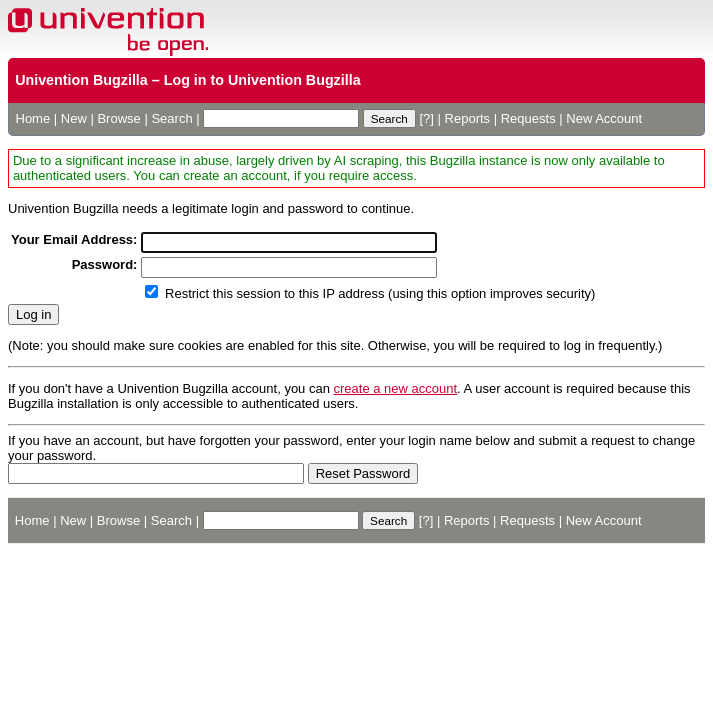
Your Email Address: (74, 239)
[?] (426, 118)
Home (33, 118)
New (74, 118)
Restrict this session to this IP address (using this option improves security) (380, 293)
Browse (118, 118)
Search (171, 118)
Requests (528, 118)
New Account (604, 118)
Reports (468, 118)
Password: (105, 264)
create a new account (396, 388)
